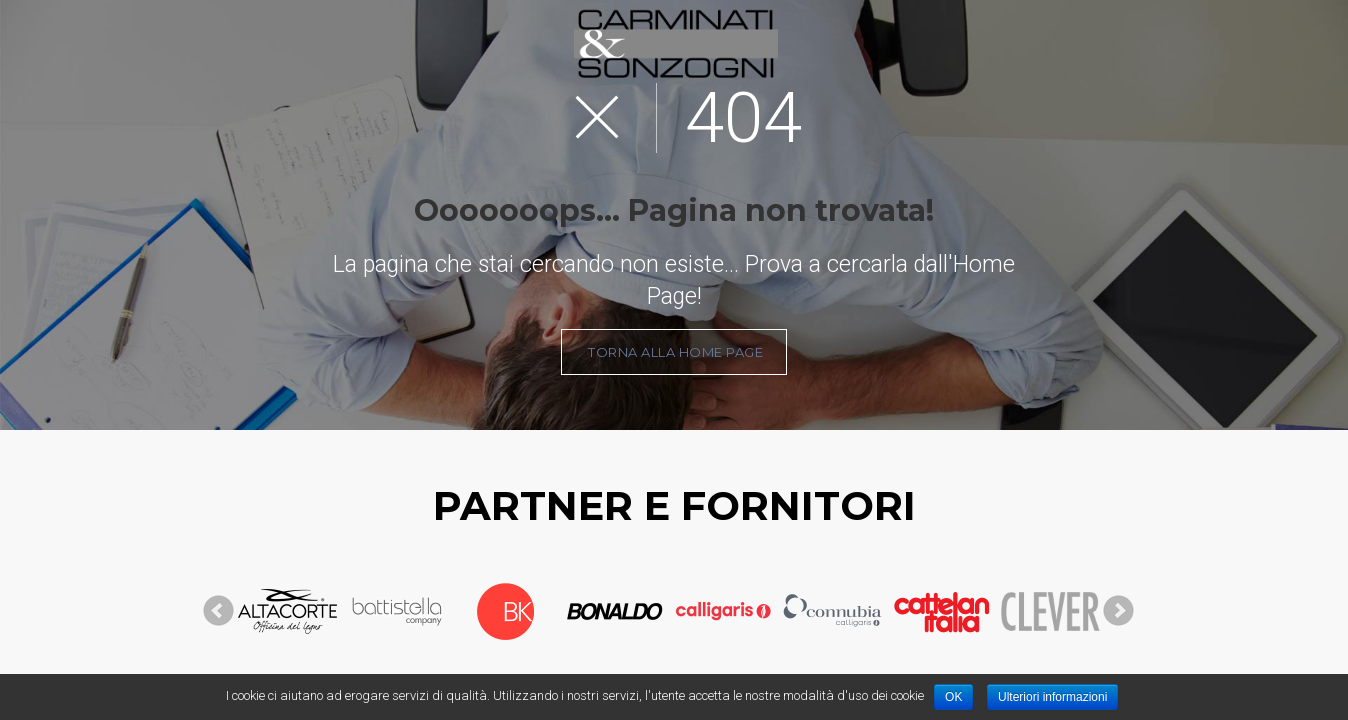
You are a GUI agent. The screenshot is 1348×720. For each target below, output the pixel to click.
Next (1119, 611)
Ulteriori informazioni (1052, 697)
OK (953, 697)
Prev (219, 611)
